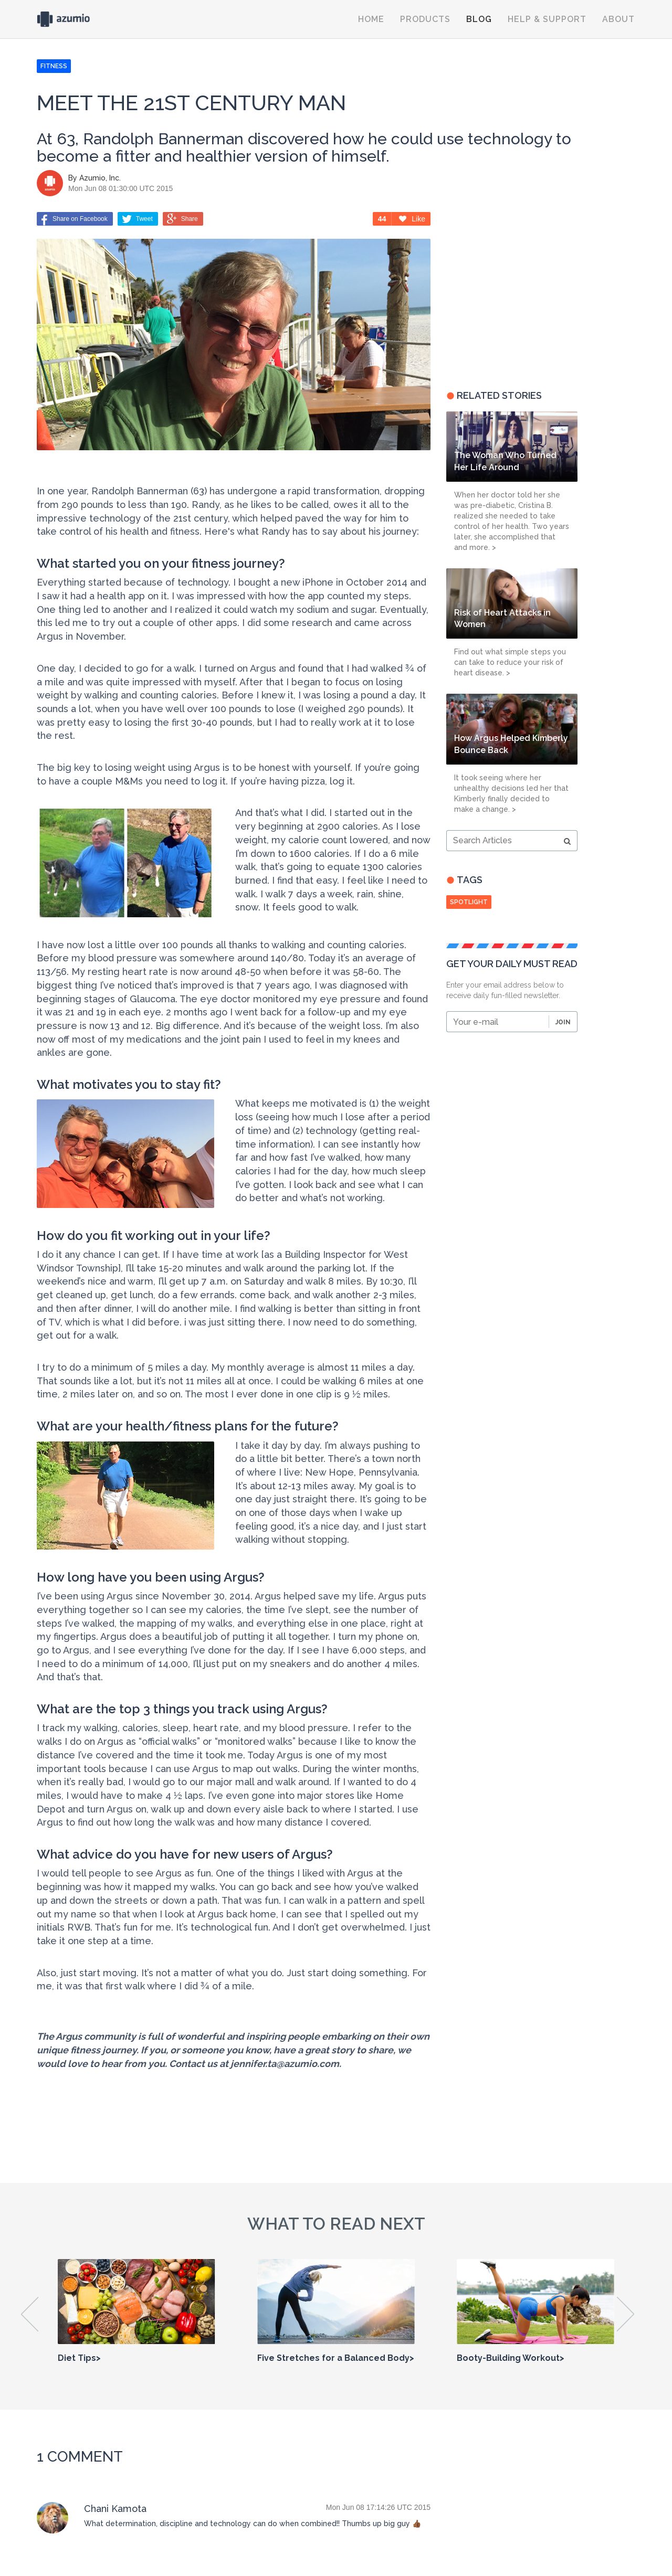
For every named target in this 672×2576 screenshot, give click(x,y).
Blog (479, 19)
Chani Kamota (115, 2508)
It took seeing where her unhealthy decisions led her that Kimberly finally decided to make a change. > (511, 793)
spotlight (469, 902)
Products (425, 19)
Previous (30, 2314)
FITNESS (53, 66)
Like (412, 219)
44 (382, 219)
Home (371, 19)
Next (626, 2314)
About (618, 19)
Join (563, 1022)
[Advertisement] (512, 293)
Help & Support (547, 19)
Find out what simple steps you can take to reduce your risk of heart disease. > (510, 662)
